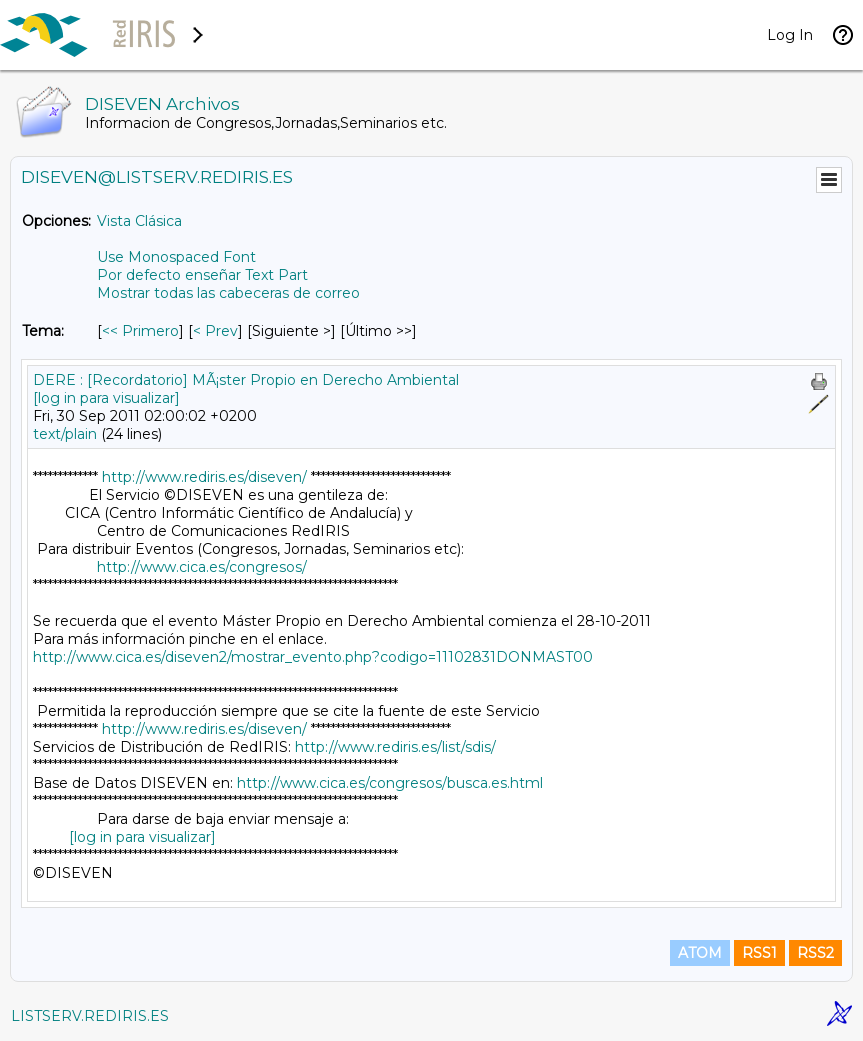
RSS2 (815, 953)
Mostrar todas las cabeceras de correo (228, 293)
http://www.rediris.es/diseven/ (204, 477)
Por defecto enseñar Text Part (202, 275)
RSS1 (759, 953)
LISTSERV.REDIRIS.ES (90, 1016)
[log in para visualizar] (106, 398)
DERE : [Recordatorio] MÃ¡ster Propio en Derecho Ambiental (246, 380)
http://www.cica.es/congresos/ (202, 567)
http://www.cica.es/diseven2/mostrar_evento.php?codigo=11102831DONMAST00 (313, 657)
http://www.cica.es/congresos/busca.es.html (390, 783)
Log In (790, 35)
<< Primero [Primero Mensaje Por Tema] (140, 331)
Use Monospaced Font (176, 257)
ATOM (700, 953)
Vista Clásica (139, 221)
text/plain (65, 434)
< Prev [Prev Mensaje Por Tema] (215, 331)
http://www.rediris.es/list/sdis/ (395, 747)
